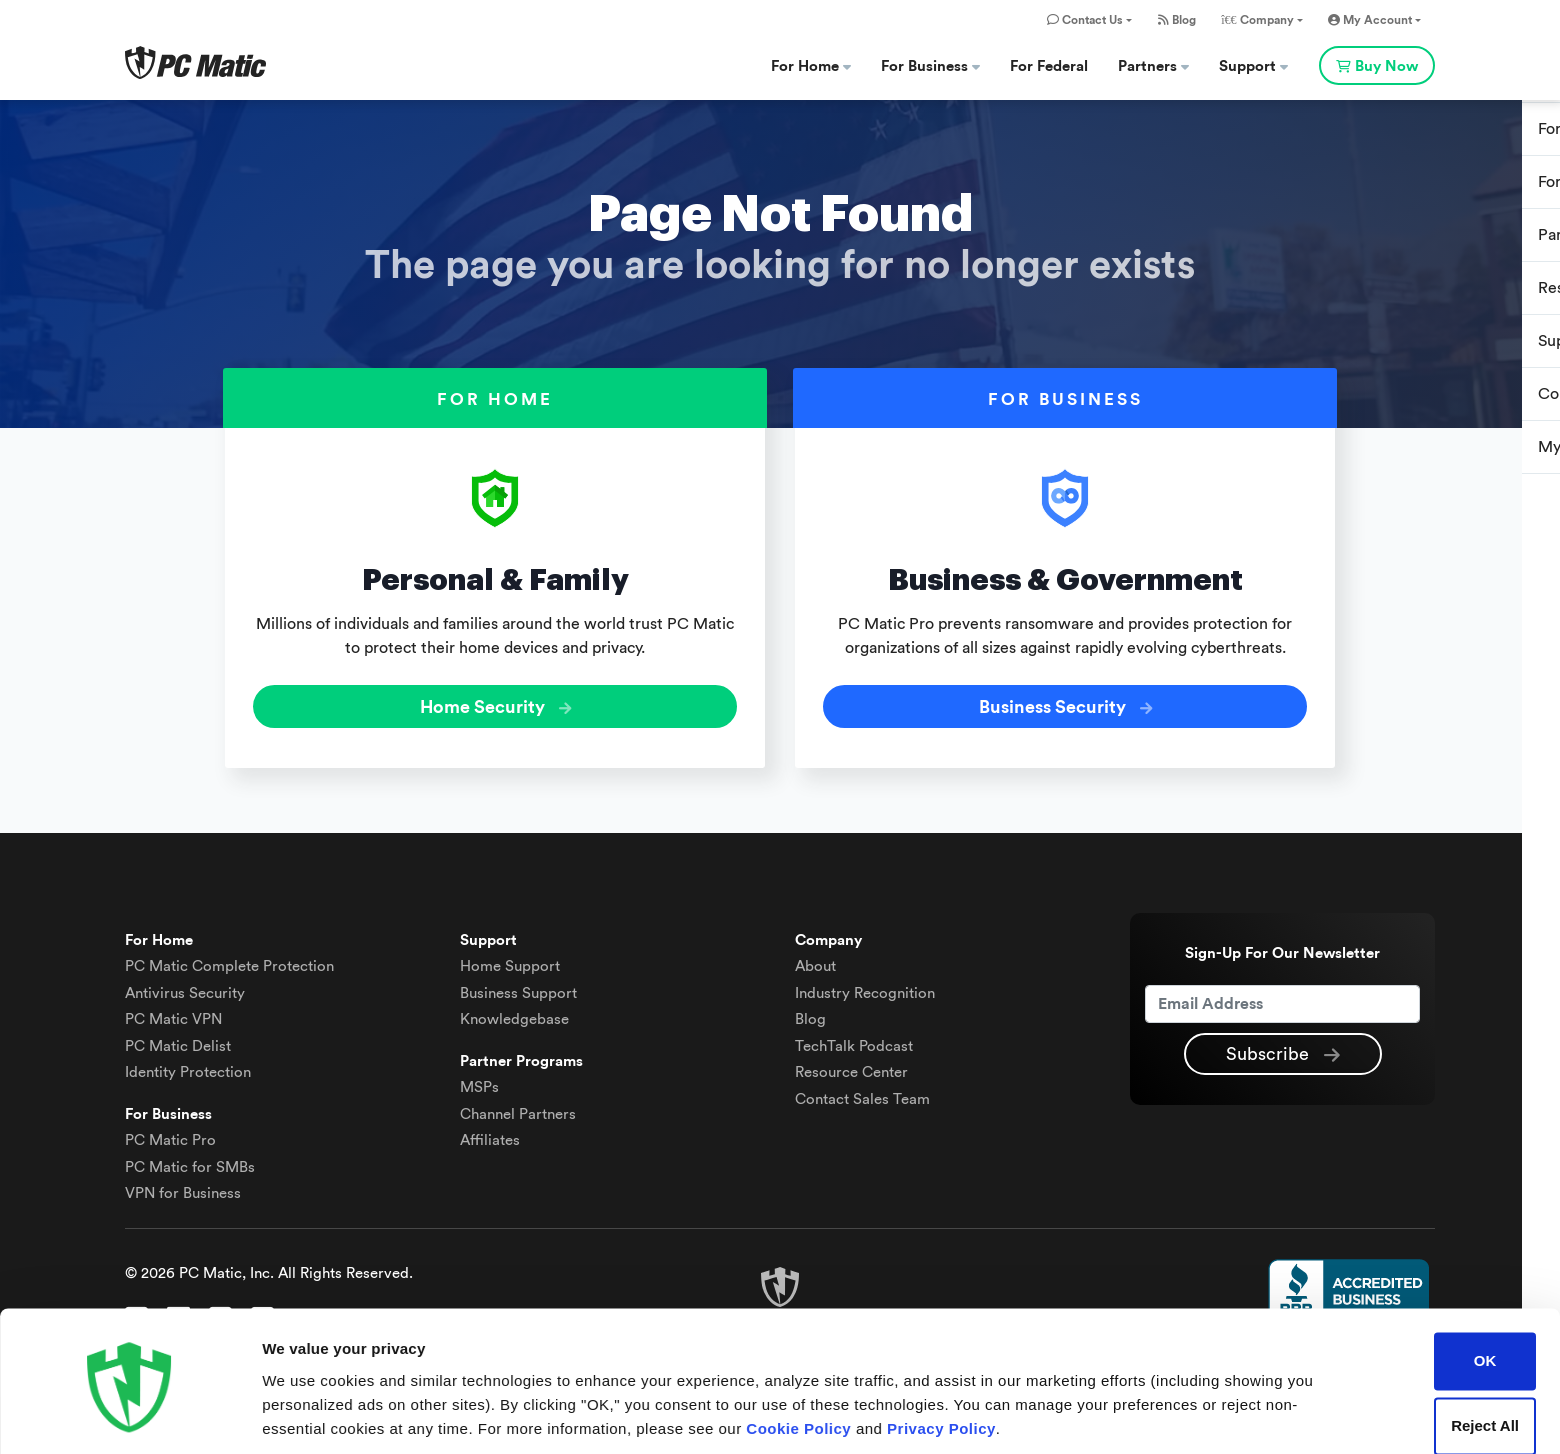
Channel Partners (518, 1109)
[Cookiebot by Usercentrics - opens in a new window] (129, 1415)
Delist (178, 1041)
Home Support (510, 962)
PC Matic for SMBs (190, 1162)
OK (1485, 1291)
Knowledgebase (514, 1015)
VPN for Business (183, 1189)
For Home (811, 66)
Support (1253, 66)
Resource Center (851, 1068)
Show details (308, 1414)
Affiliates (490, 1136)
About (815, 962)
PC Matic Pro (170, 1136)
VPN (173, 1015)
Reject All (1485, 1356)
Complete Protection (229, 962)
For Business (930, 66)
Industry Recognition (865, 988)
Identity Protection (188, 1068)
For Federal (1049, 66)
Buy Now (1377, 66)
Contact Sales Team (862, 1094)
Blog (1177, 20)
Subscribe (1283, 1051)
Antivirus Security (185, 988)
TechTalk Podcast (854, 1041)
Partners (1153, 66)
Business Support (518, 988)
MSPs (479, 1083)
